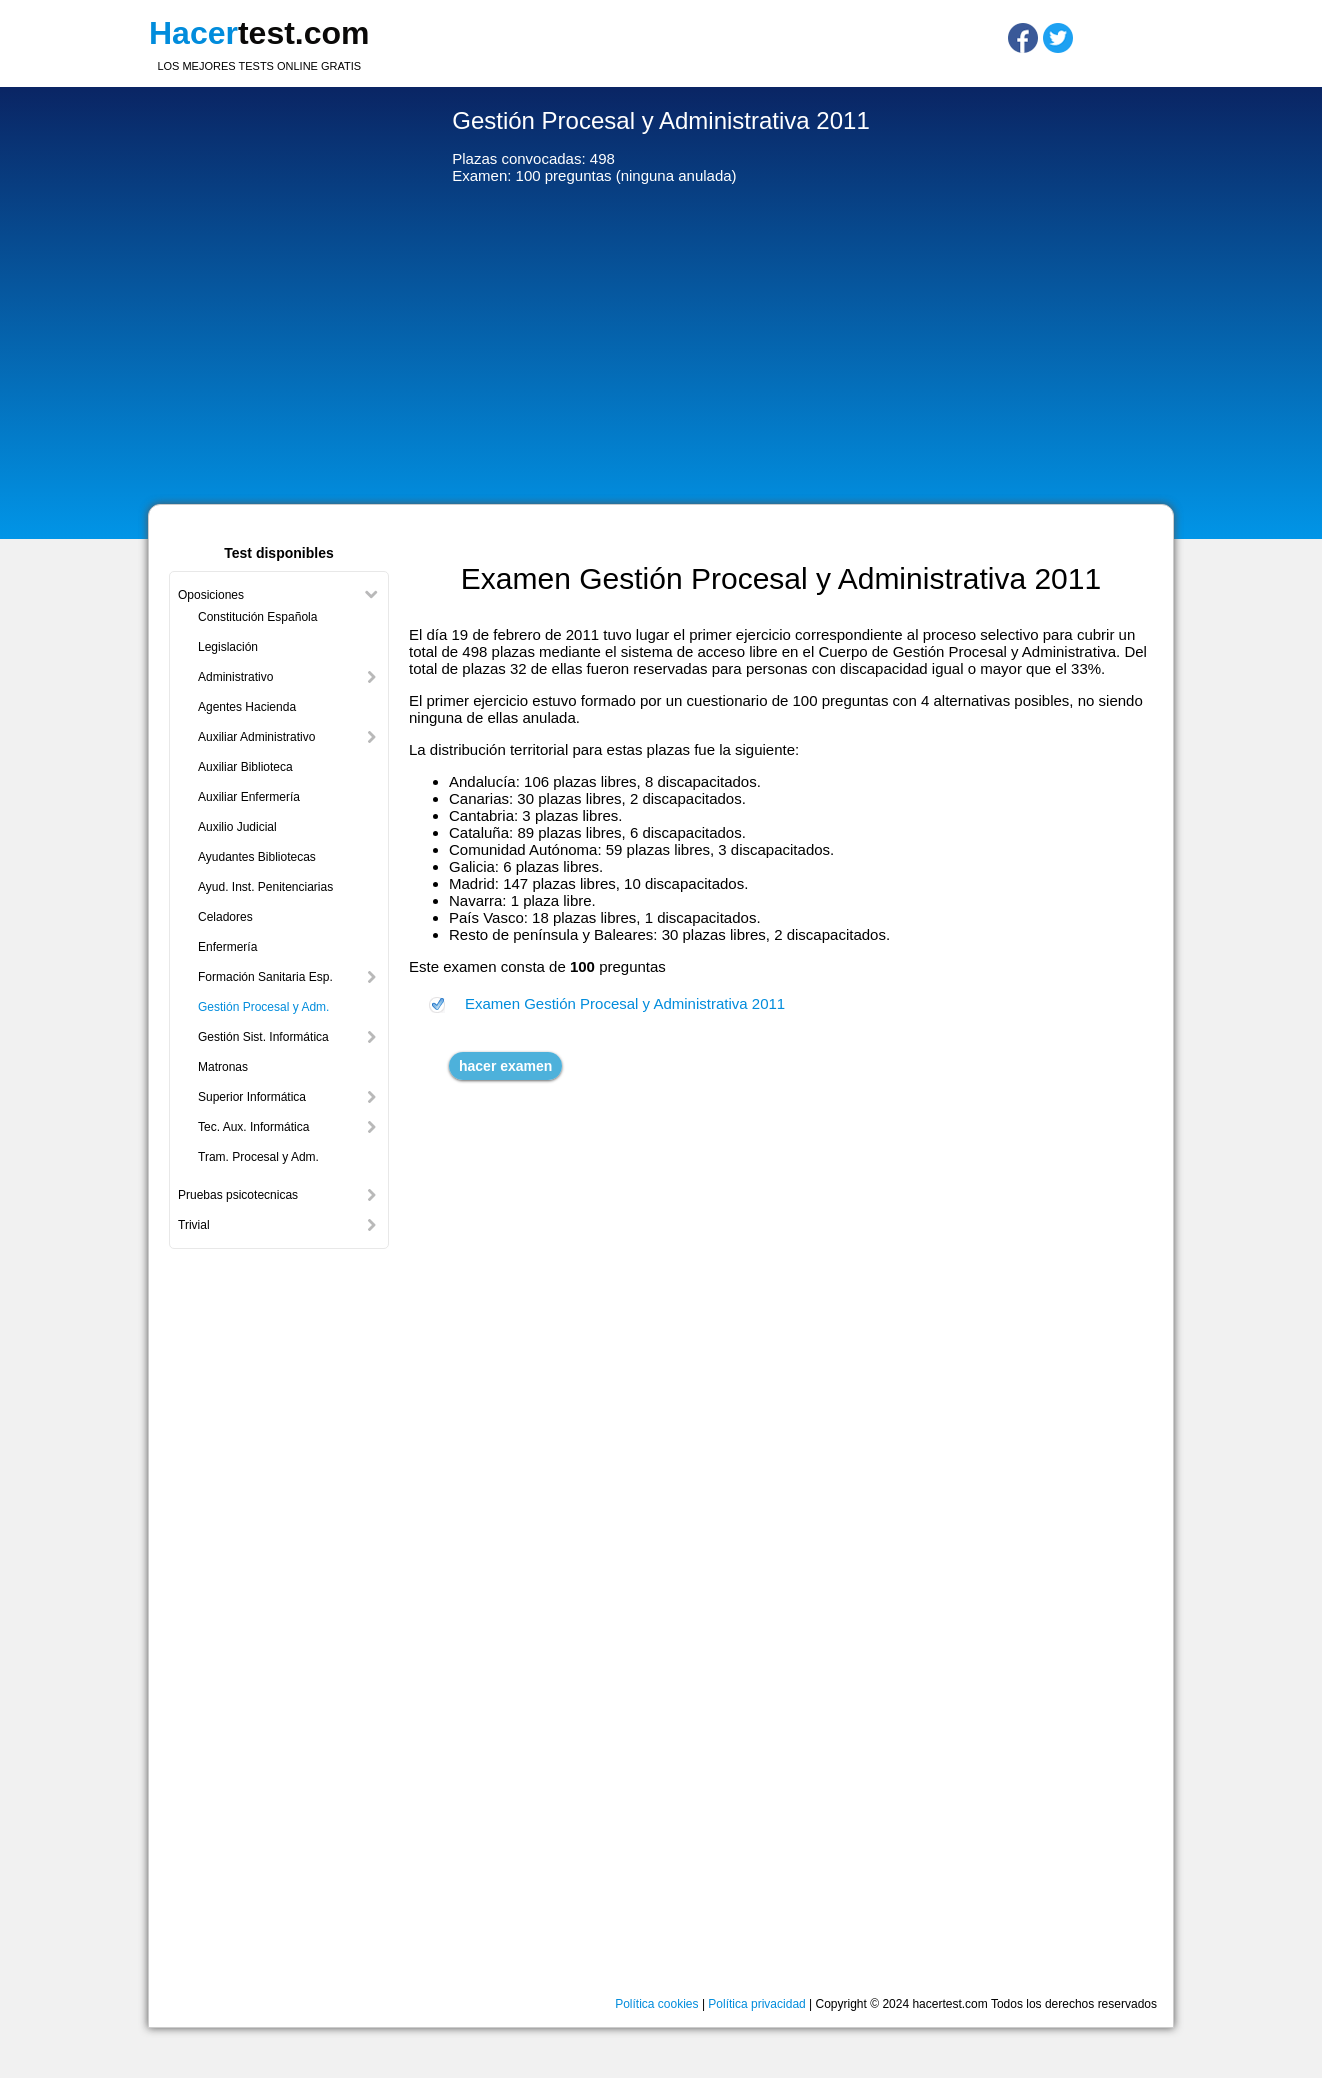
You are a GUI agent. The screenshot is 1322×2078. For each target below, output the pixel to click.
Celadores (225, 917)
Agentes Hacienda (247, 707)
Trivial (194, 1225)
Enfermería (227, 947)
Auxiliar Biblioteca (245, 767)
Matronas (223, 1067)
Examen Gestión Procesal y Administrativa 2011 (625, 1003)
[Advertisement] (661, 349)
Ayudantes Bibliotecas (257, 857)
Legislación (228, 647)
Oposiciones (211, 595)
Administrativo (235, 677)
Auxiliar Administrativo (256, 737)
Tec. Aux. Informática (253, 1127)
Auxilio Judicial (237, 827)
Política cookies (656, 2004)
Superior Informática (252, 1097)
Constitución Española (257, 617)
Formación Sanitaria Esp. (265, 977)
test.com (259, 33)
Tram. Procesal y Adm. (258, 1157)
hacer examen (505, 1066)
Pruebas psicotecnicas (238, 1195)
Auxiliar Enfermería (249, 797)
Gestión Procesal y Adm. (263, 1007)
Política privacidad (756, 2004)
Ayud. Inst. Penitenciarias (265, 887)
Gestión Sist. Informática (263, 1037)
